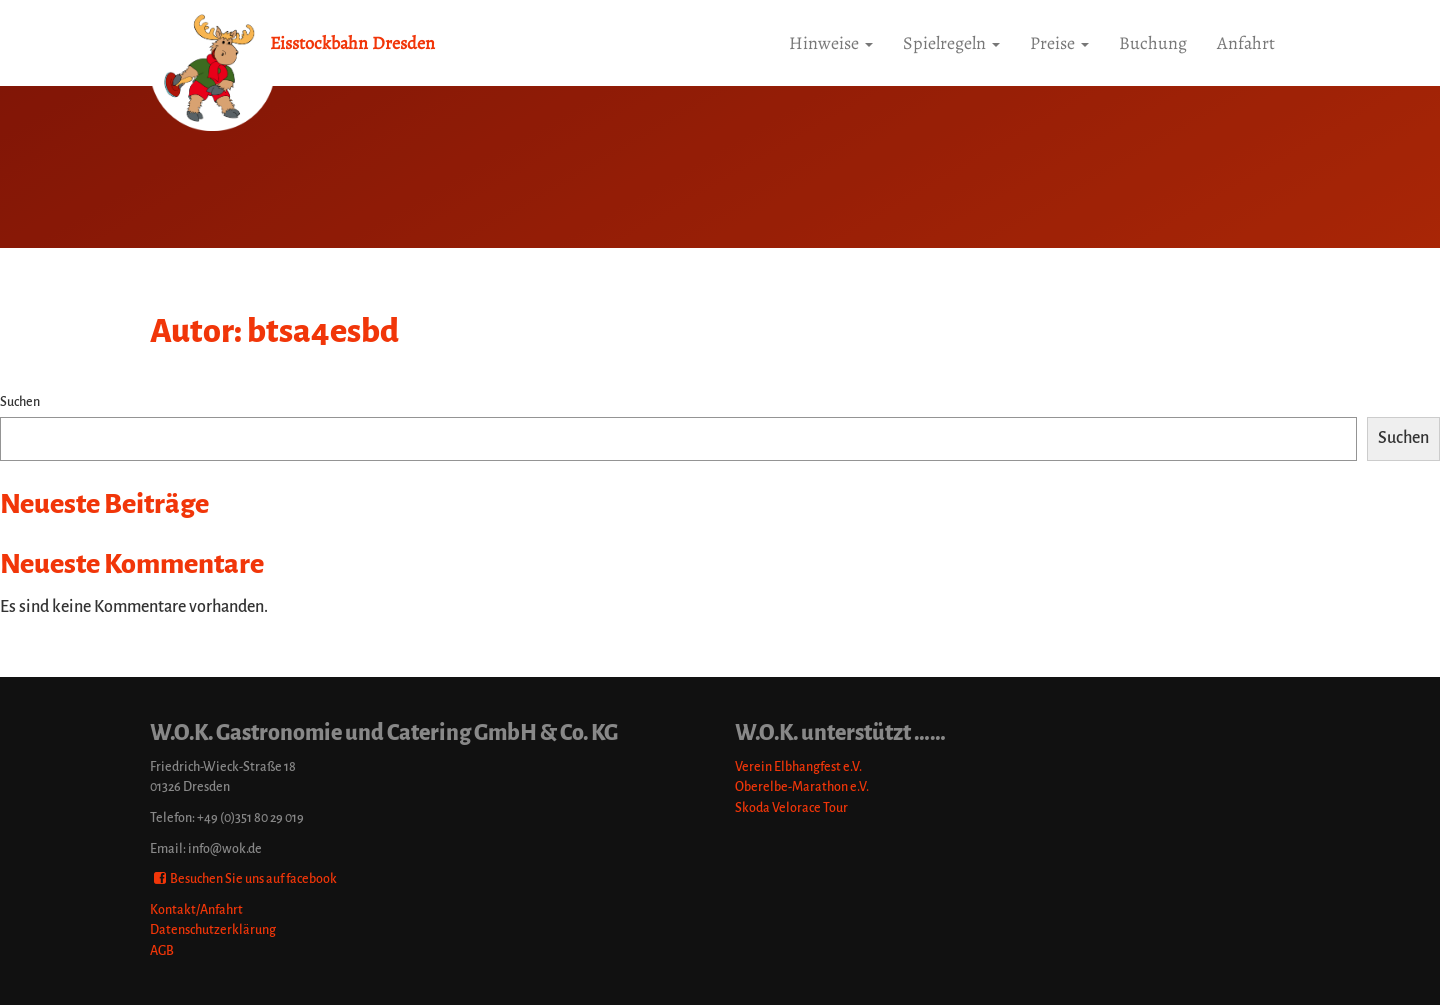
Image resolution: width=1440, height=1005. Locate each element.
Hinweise (831, 43)
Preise (1059, 43)
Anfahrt (1246, 43)
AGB (162, 950)
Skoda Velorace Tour (791, 807)
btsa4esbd (323, 331)
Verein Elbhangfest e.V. (798, 766)
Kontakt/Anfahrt (196, 909)
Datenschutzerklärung (213, 929)
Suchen (20, 401)
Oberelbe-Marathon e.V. (802, 786)
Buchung (1153, 43)
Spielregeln (951, 43)
